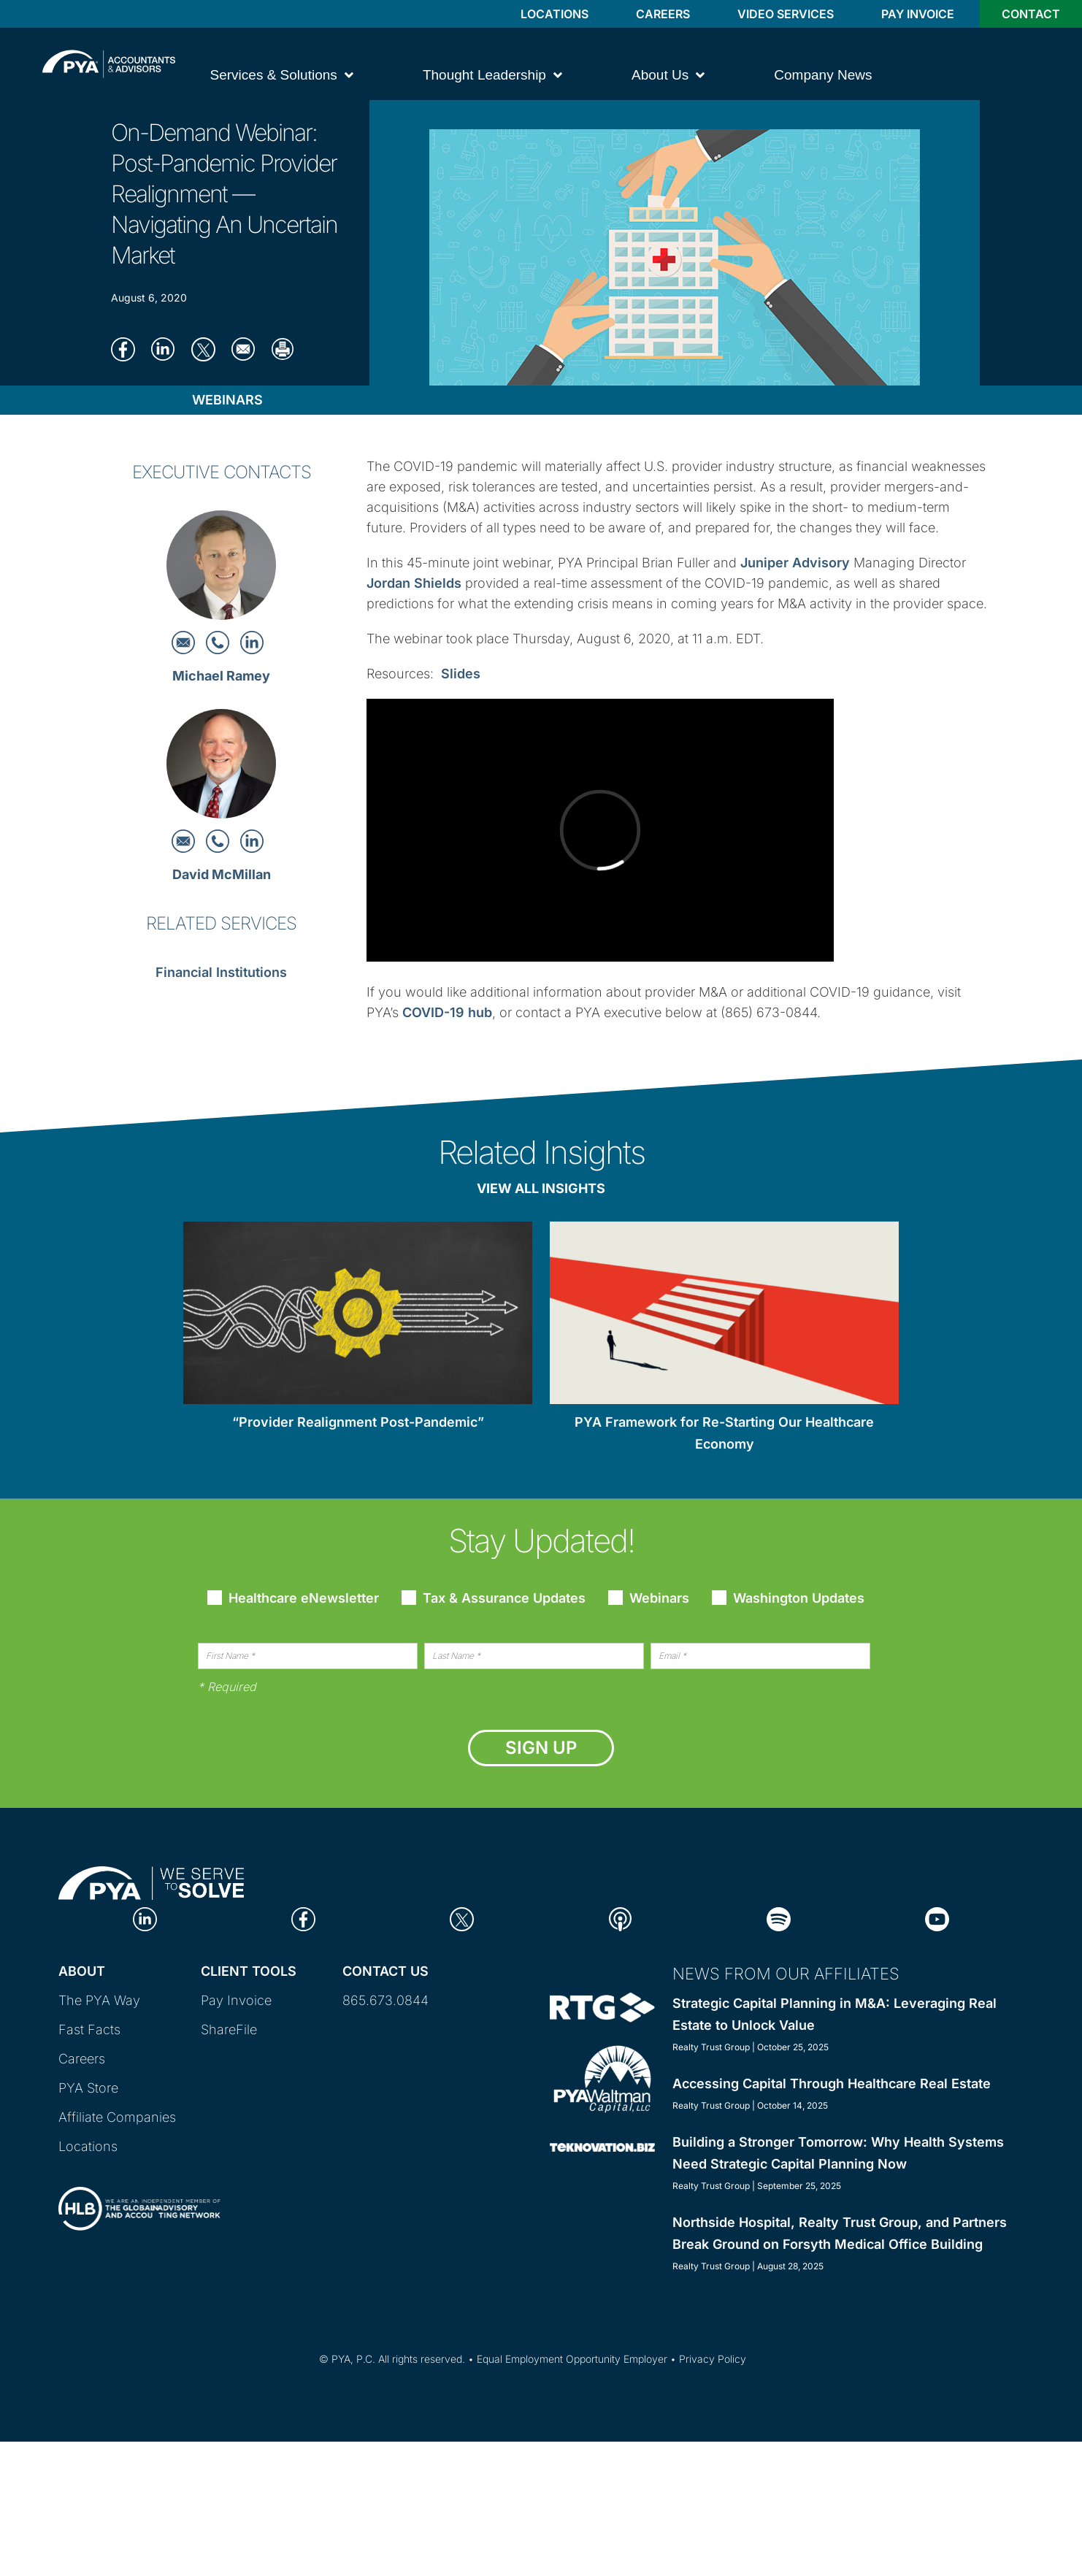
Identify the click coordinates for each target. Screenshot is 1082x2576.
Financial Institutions (221, 972)
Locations (554, 14)
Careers (663, 14)
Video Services (785, 14)
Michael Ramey (221, 675)
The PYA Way (99, 2000)
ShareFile (229, 2029)
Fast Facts (89, 2029)
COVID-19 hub (447, 1012)
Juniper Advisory (795, 562)
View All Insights (541, 1188)
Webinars (227, 399)
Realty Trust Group (711, 2047)
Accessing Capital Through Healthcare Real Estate (831, 2083)
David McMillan (221, 874)
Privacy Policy (712, 2359)
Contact (1031, 14)
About (81, 1971)
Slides (460, 673)
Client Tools (248, 1971)
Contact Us (385, 1971)
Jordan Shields (414, 583)
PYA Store (88, 2088)
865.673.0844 (385, 2000)
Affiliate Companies (117, 2117)
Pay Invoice (917, 14)
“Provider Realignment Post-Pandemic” (358, 1422)
